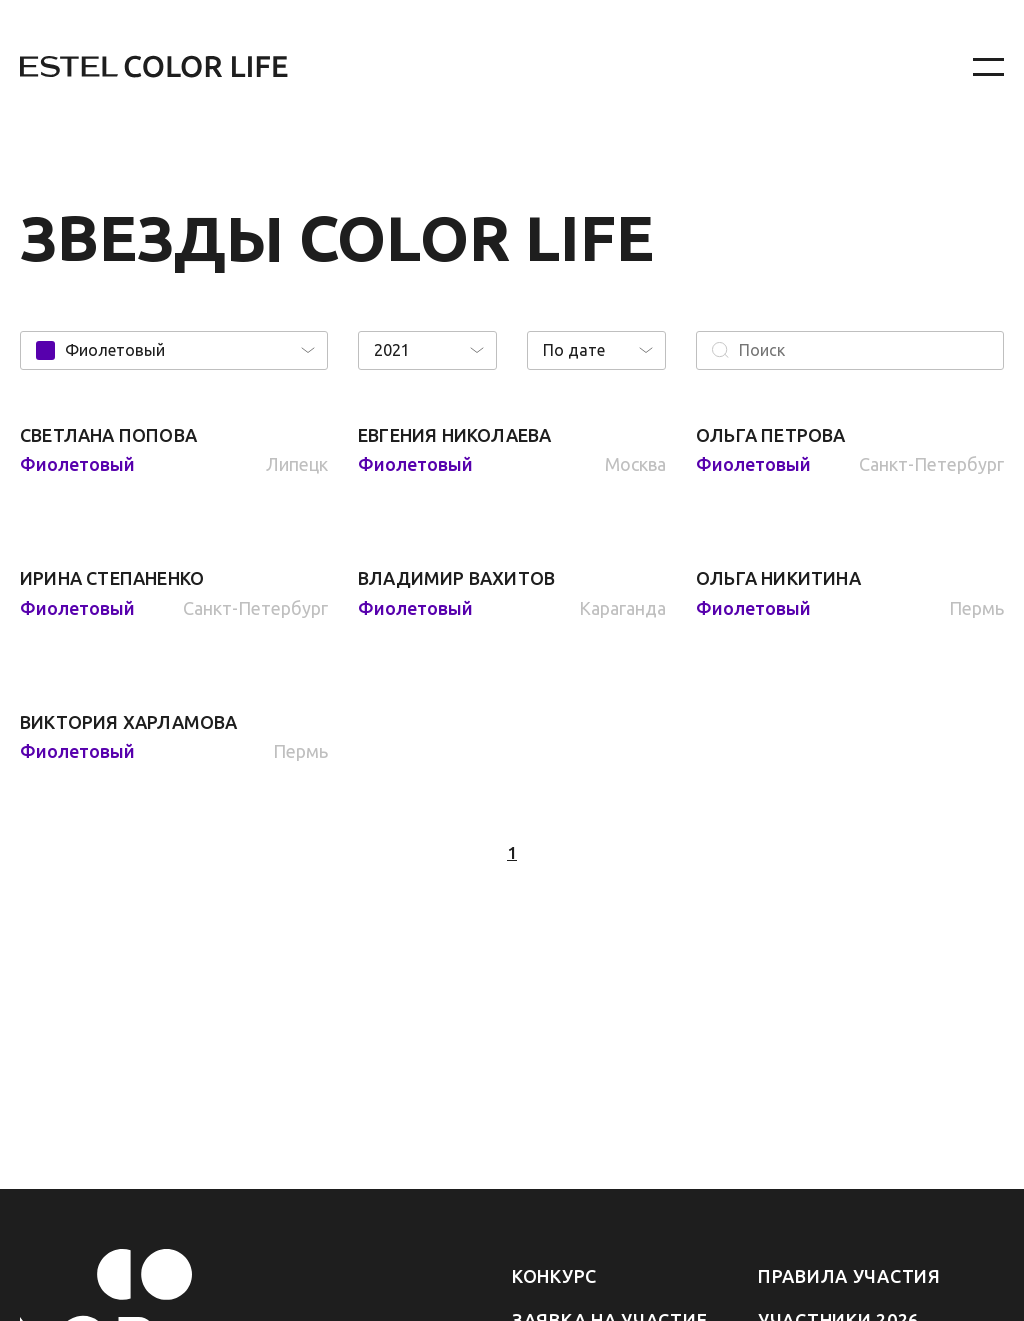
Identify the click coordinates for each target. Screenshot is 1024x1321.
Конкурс (554, 1276)
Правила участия (849, 1276)
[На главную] (442, 67)
